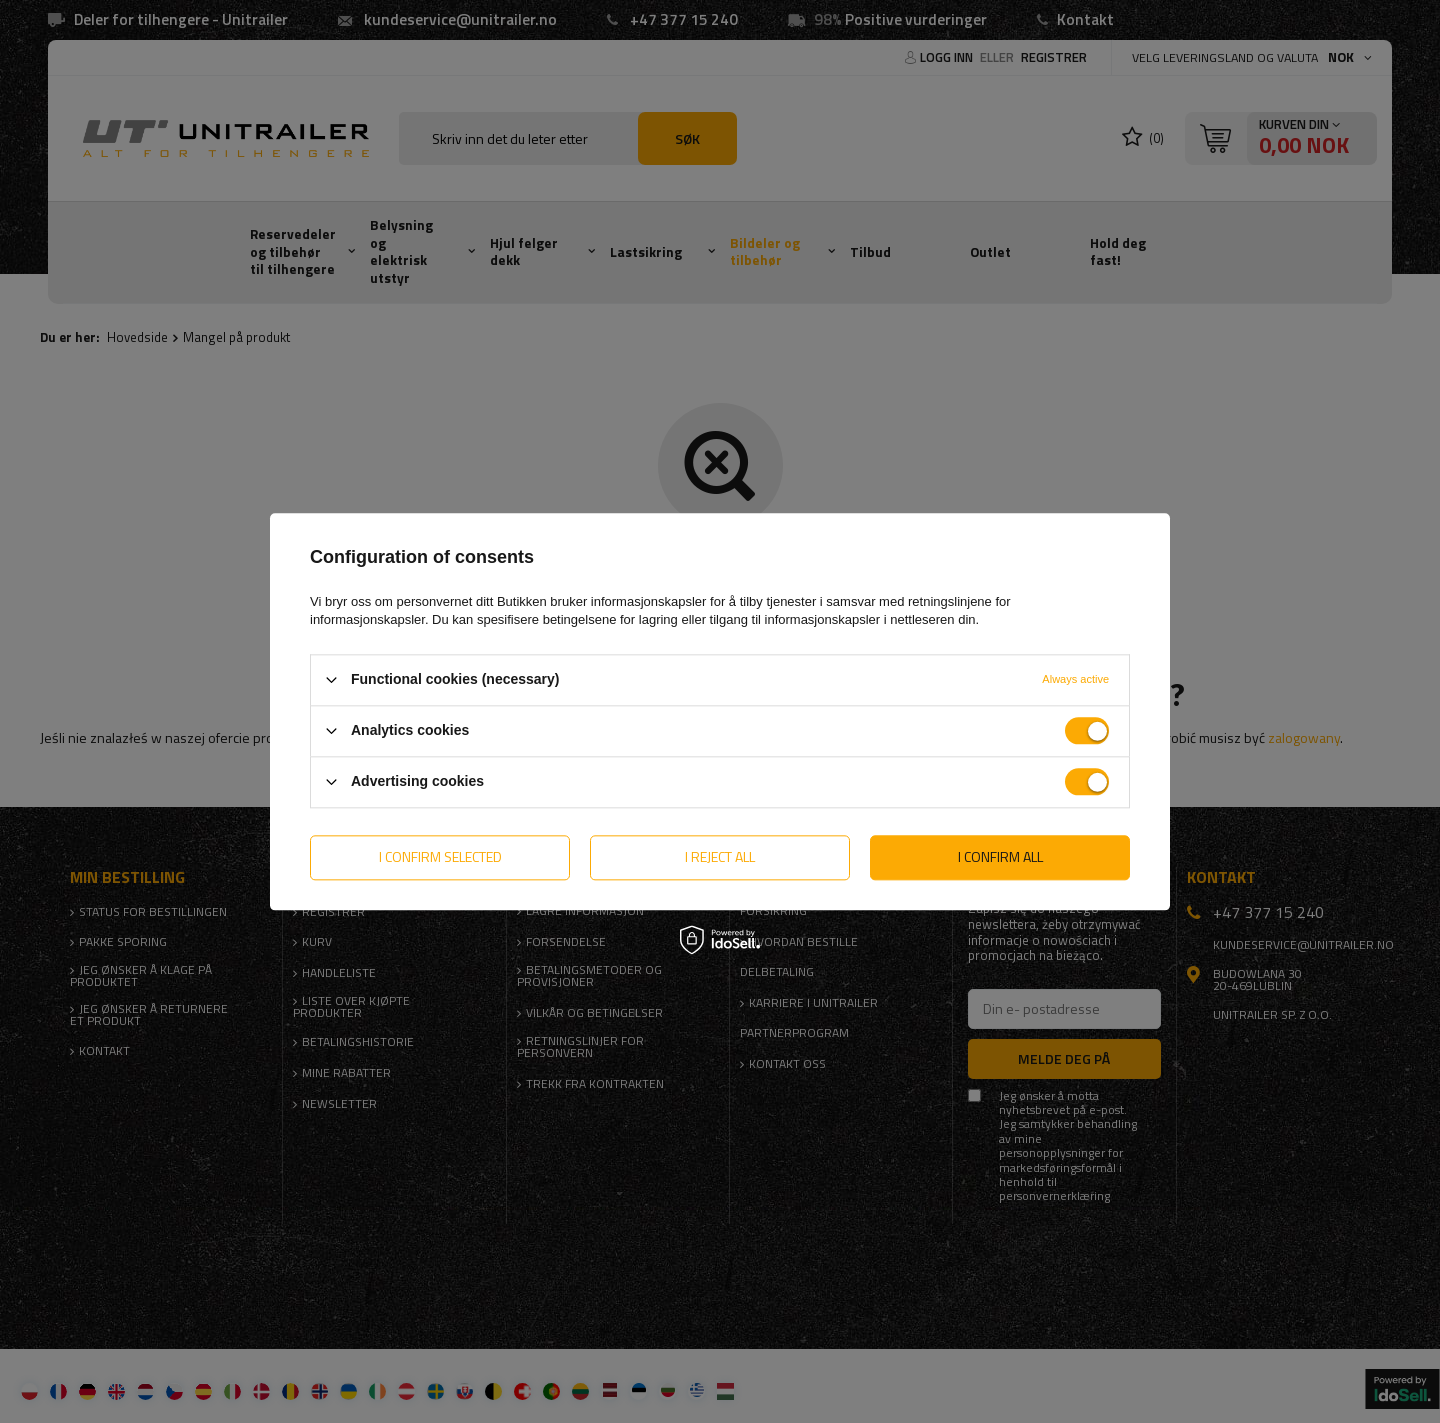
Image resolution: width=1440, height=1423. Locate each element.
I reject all (720, 856)
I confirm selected (440, 856)
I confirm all (1000, 856)
